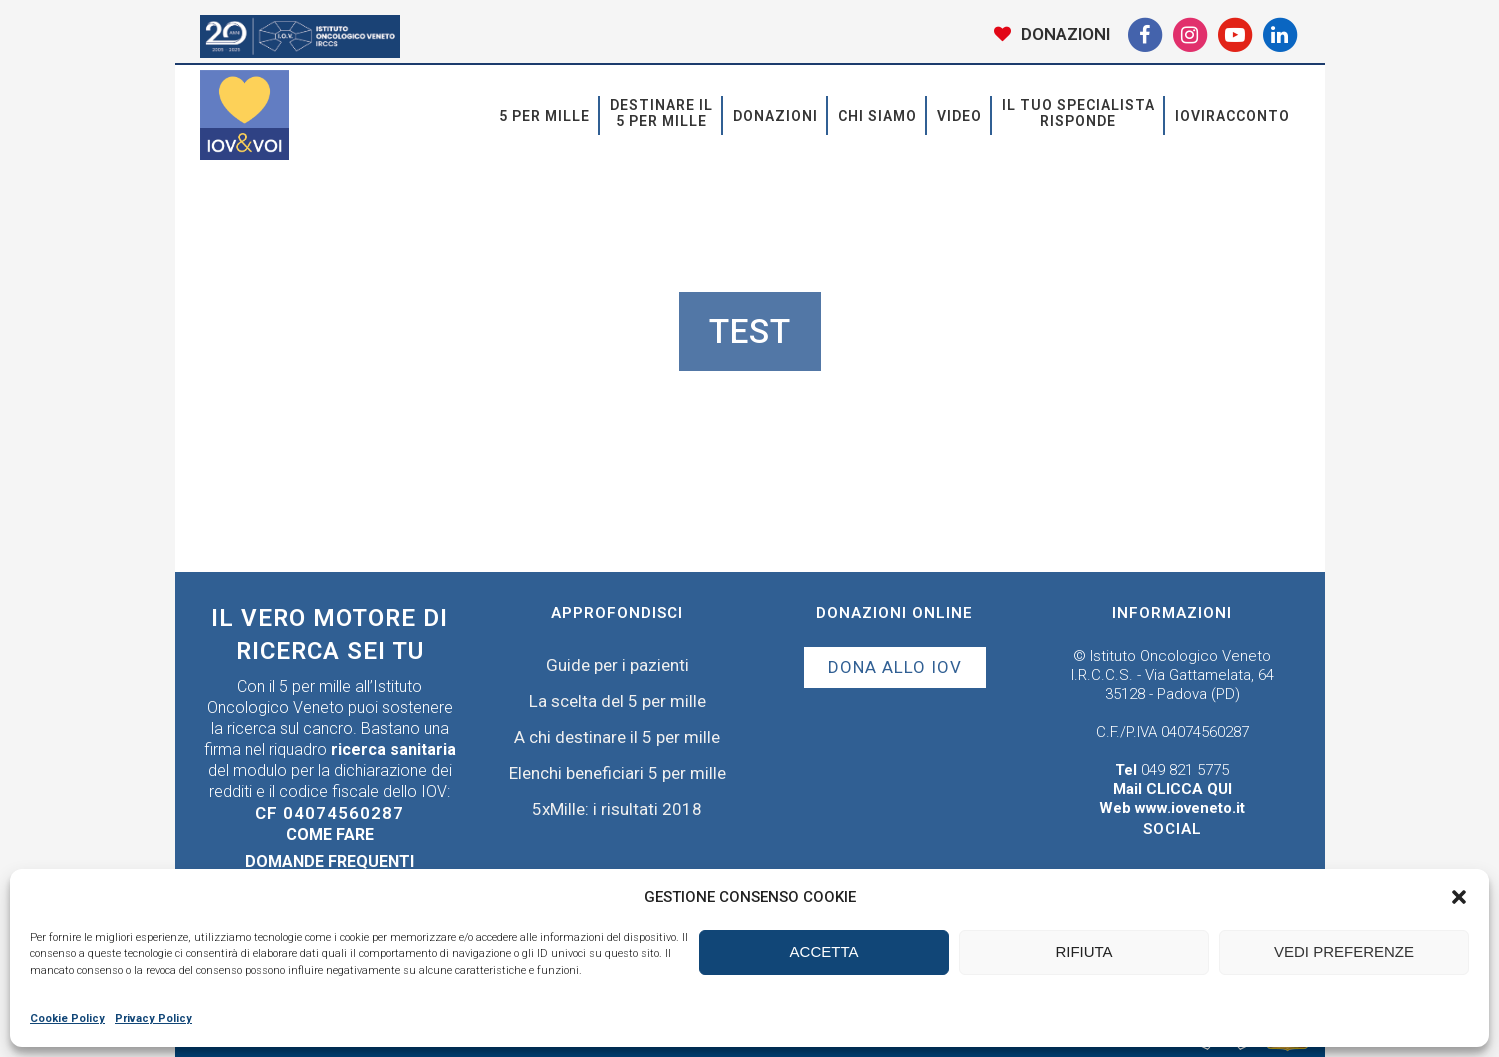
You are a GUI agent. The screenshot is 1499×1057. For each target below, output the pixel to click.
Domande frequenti (329, 861)
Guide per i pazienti (617, 665)
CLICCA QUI (1189, 789)
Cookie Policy (67, 1018)
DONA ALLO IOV (895, 667)
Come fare (330, 834)
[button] (1459, 897)
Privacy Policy (153, 1018)
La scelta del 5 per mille (617, 701)
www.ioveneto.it (1190, 808)
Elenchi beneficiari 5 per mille (617, 773)
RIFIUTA (1083, 951)
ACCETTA (824, 951)
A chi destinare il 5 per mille (617, 737)
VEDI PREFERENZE (1344, 951)
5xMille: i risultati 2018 (617, 809)
